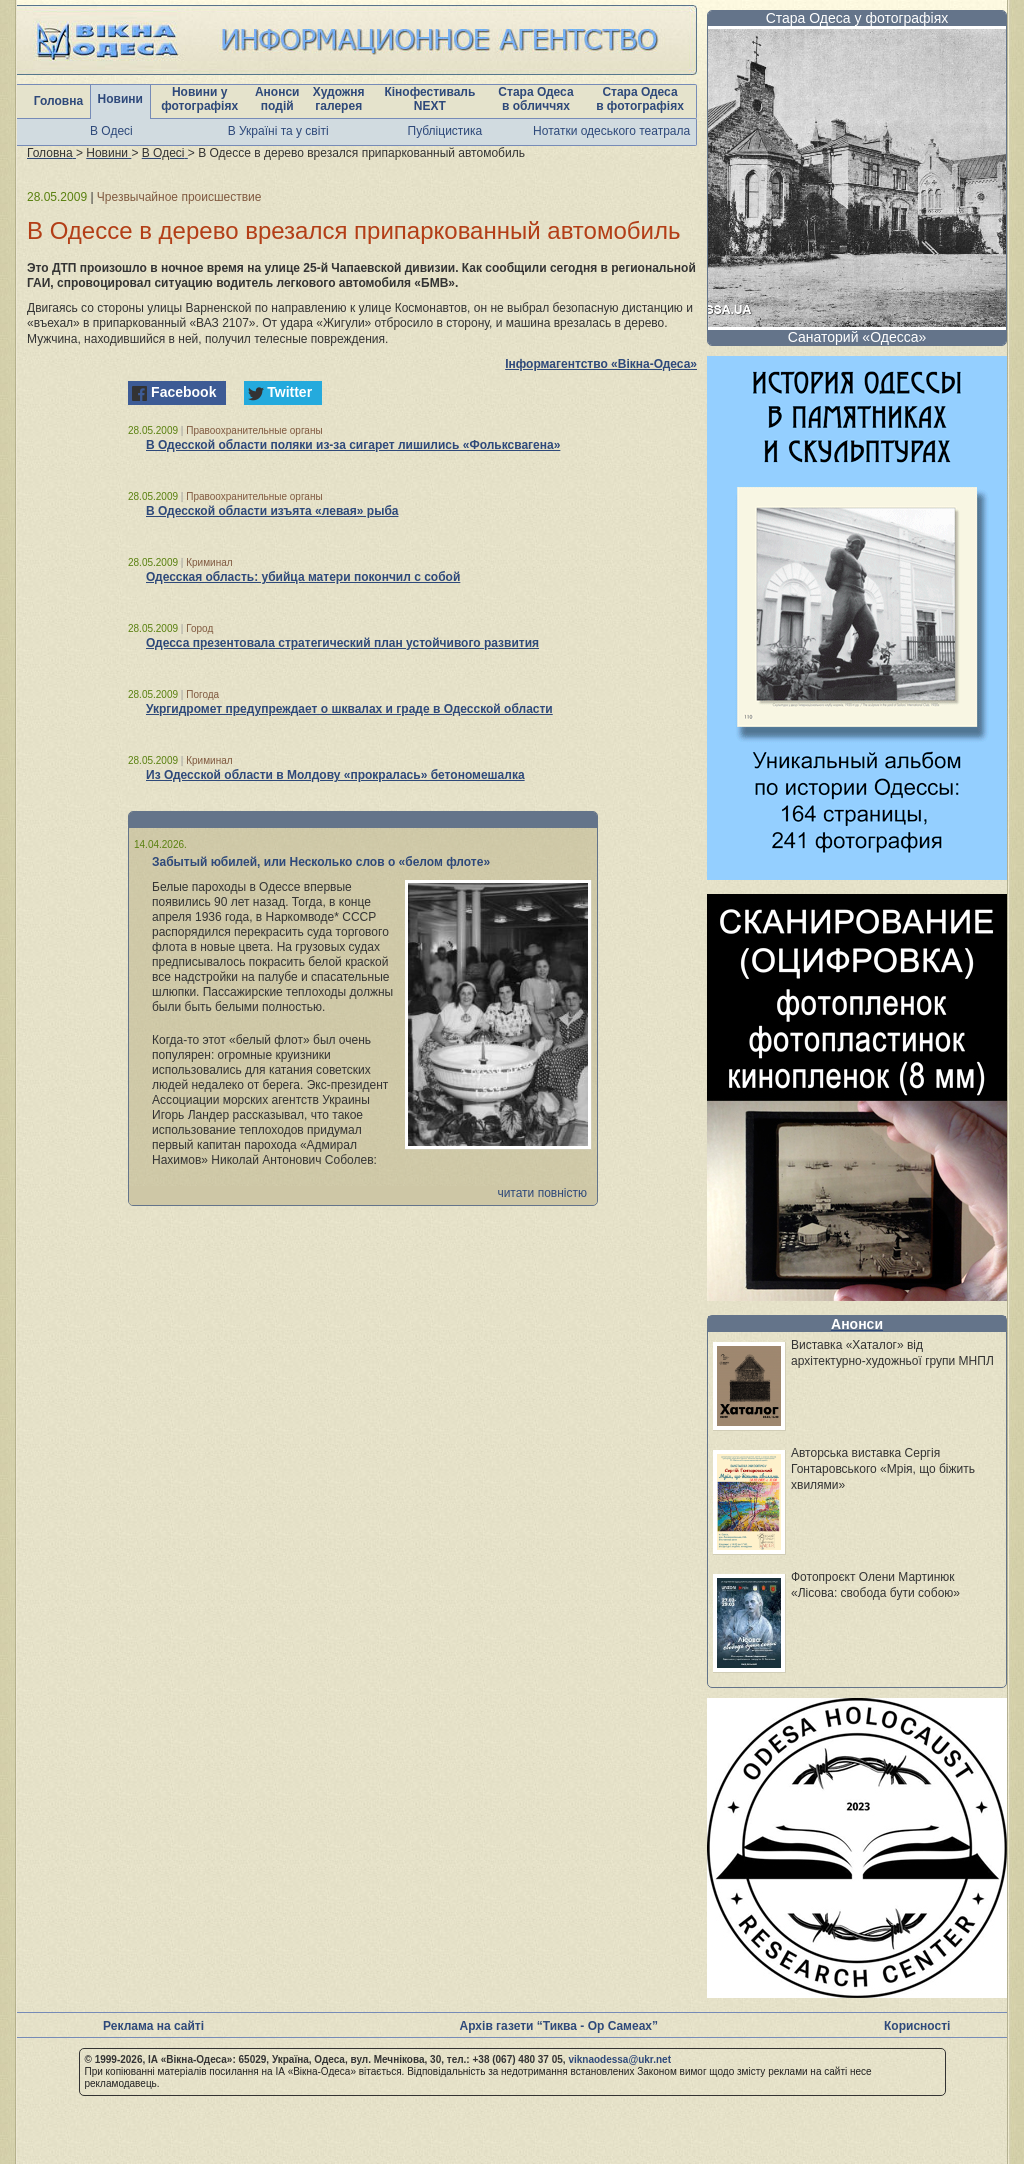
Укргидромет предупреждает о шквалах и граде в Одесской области (349, 709)
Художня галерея (339, 99)
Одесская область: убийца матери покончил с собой (303, 577)
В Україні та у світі (278, 131)
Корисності (917, 2026)
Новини (120, 99)
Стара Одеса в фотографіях (640, 99)
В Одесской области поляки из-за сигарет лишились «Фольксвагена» (353, 445)
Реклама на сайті (153, 2026)
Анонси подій (277, 99)
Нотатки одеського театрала (611, 131)
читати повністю (542, 1193)
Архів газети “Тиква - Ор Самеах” (559, 2026)
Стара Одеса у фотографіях (857, 18)
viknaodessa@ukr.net (619, 2059)
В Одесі (111, 131)
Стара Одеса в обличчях (535, 99)
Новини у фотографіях (199, 99)
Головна (58, 101)
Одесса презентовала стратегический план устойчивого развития (342, 643)
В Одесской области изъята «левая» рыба (272, 511)
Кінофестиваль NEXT (429, 99)
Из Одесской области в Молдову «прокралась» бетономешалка (335, 775)
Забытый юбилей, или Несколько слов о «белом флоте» (321, 862)
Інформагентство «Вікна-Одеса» (601, 364)
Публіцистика (445, 131)
